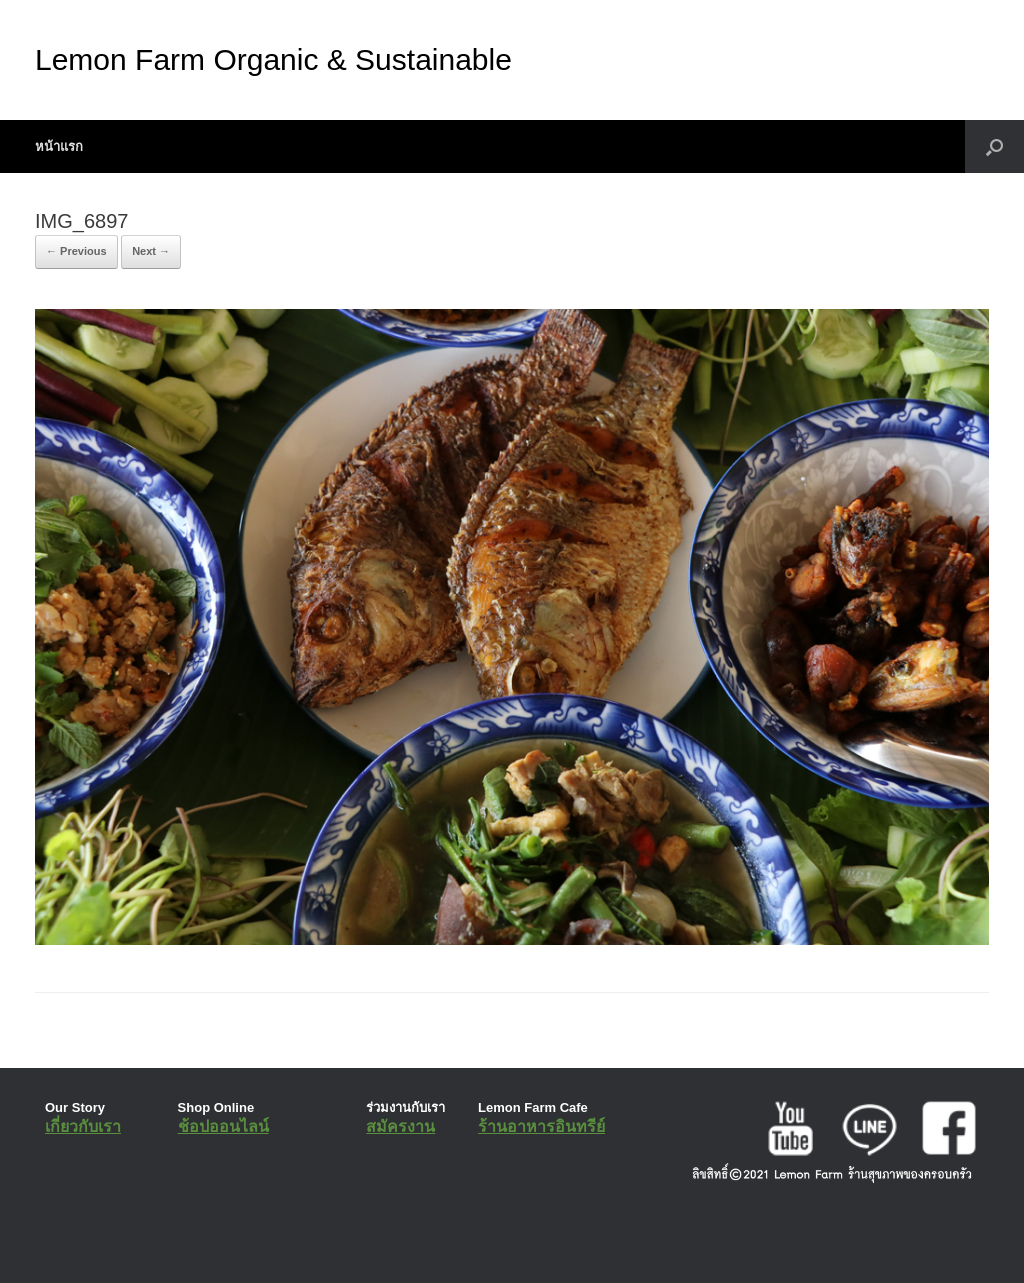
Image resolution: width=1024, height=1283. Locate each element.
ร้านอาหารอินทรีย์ (541, 1126)
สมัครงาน (400, 1126)
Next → (151, 251)
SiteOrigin (497, 1242)
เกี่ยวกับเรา (83, 1126)
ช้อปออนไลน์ (223, 1126)
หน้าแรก (59, 146)
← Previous (76, 251)
